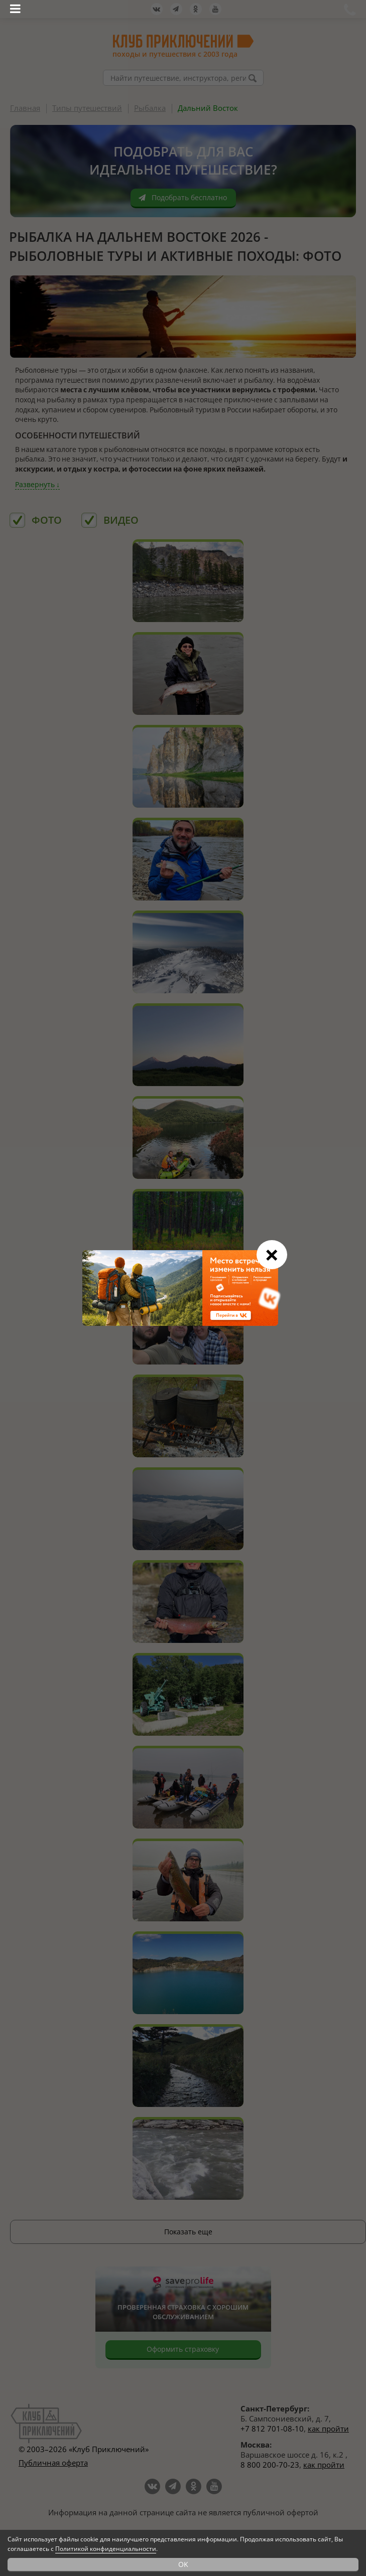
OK (183, 2564)
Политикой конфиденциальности (105, 2548)
